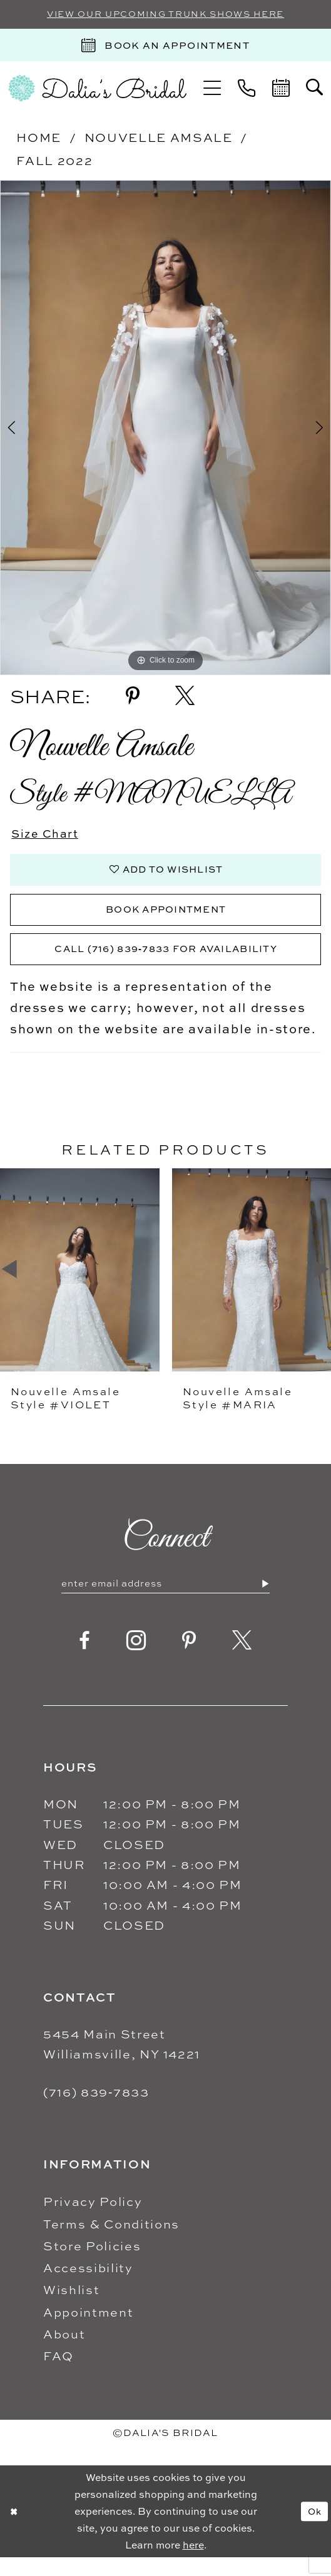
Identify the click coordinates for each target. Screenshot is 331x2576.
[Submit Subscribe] (265, 1600)
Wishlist (71, 2308)
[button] (212, 90)
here (193, 2563)
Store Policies (92, 2264)
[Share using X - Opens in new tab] (185, 697)
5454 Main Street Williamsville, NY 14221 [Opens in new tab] (121, 2062)
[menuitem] (212, 90)
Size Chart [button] (49, 835)
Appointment (88, 2330)
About (64, 2352)
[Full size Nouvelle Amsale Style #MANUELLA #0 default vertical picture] (165, 429)
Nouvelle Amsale (158, 138)
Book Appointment (166, 920)
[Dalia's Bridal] (97, 90)
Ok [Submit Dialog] (313, 2530)
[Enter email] (165, 1600)
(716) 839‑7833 (96, 2110)
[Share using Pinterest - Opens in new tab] (133, 697)
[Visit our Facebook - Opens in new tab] (85, 1659)
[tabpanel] (165, 429)
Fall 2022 (54, 161)
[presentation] (80, 1286)
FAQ (58, 2374)
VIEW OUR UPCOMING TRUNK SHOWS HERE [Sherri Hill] (165, 14)
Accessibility (88, 2286)
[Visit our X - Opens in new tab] (242, 1659)
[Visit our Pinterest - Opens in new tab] (189, 1659)
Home (38, 138)
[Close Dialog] (14, 2530)
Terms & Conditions (111, 2241)
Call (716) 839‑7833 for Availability (166, 963)
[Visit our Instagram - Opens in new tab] (136, 1659)
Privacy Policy (92, 2220)
